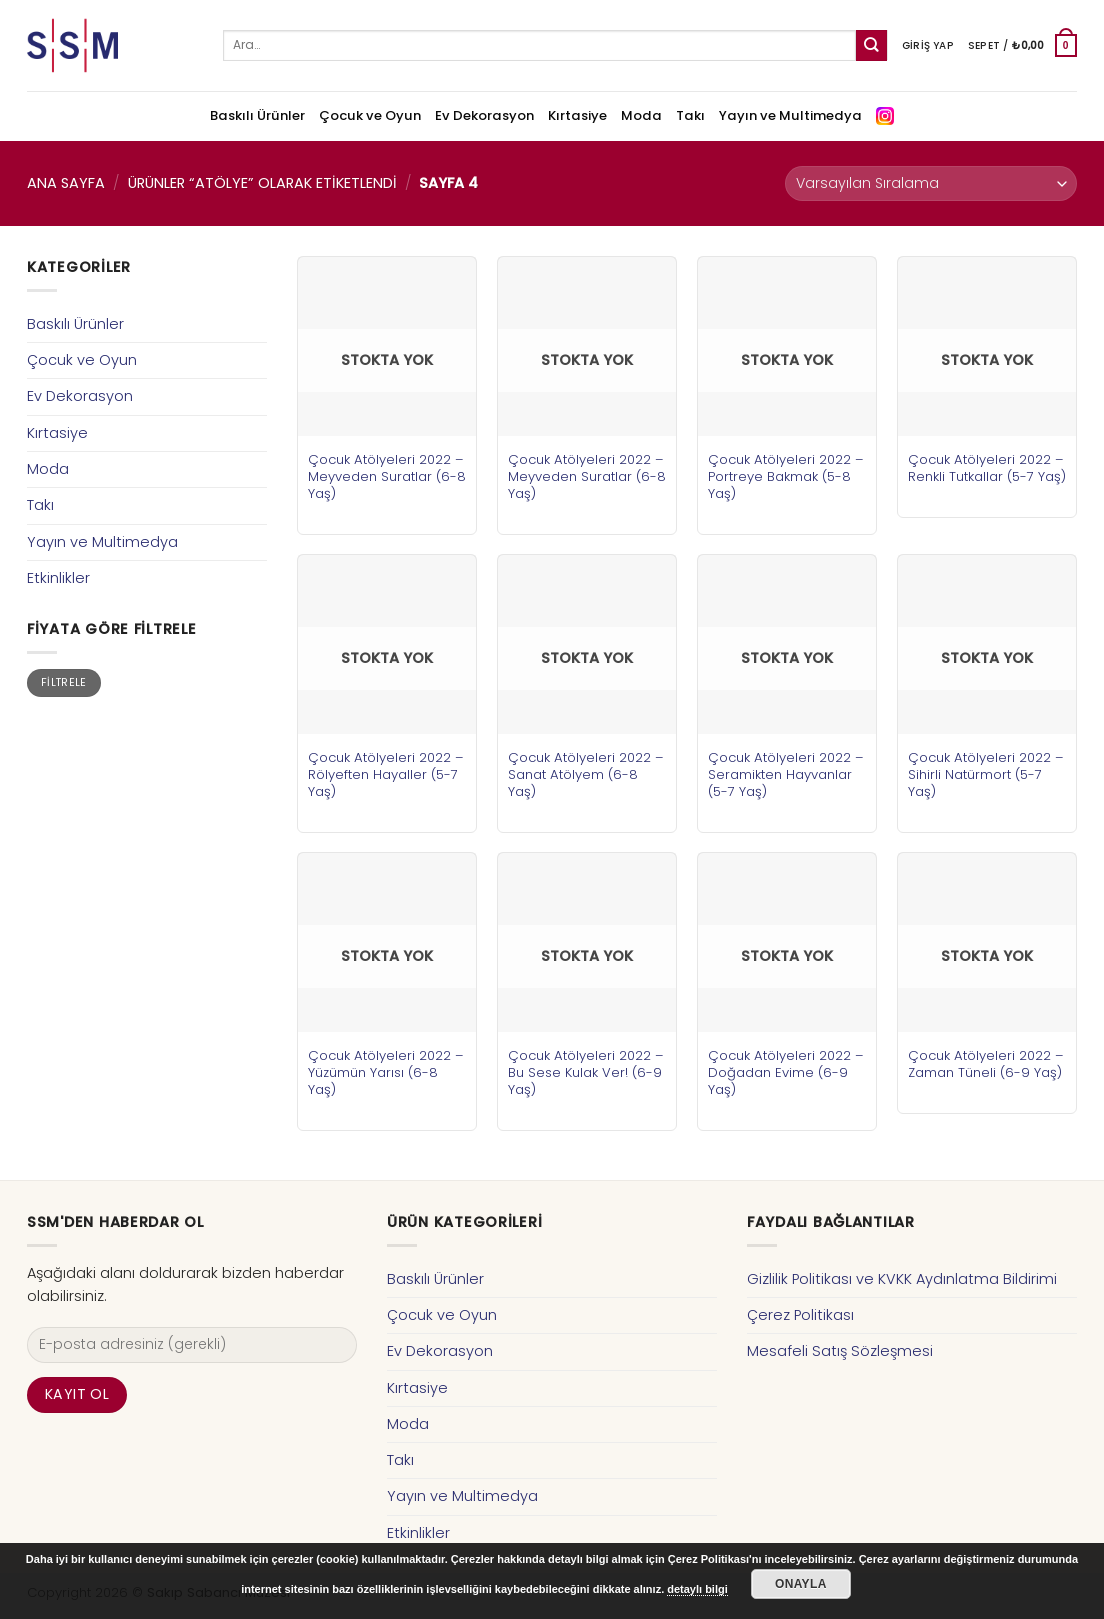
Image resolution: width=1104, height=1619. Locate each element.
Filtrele (64, 682)
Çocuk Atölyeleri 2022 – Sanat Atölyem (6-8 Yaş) (586, 774)
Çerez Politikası (800, 1315)
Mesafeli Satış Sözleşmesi (840, 1351)
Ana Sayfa (66, 183)
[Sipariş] (931, 183)
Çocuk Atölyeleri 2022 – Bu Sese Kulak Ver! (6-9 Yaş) (586, 1072)
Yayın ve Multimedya (790, 115)
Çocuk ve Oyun (370, 115)
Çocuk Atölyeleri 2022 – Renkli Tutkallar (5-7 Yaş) (987, 468)
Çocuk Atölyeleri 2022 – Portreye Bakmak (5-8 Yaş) (786, 476)
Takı (690, 115)
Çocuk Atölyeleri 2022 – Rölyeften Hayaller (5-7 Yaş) (386, 774)
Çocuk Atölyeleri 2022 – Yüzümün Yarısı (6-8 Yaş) (386, 1072)
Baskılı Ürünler (257, 115)
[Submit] (871, 45)
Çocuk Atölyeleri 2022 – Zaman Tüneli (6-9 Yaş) (986, 1064)
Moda (641, 115)
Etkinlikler (58, 578)
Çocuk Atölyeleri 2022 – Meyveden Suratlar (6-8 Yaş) (387, 476)
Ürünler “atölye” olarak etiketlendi (262, 183)
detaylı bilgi (697, 1589)
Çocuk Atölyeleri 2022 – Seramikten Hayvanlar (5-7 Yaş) (786, 774)
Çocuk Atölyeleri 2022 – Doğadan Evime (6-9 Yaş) (786, 1072)
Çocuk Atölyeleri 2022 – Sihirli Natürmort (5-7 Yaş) (986, 774)
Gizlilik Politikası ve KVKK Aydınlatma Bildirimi (902, 1279)
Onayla (801, 1584)
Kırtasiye (577, 115)
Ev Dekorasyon (484, 115)
